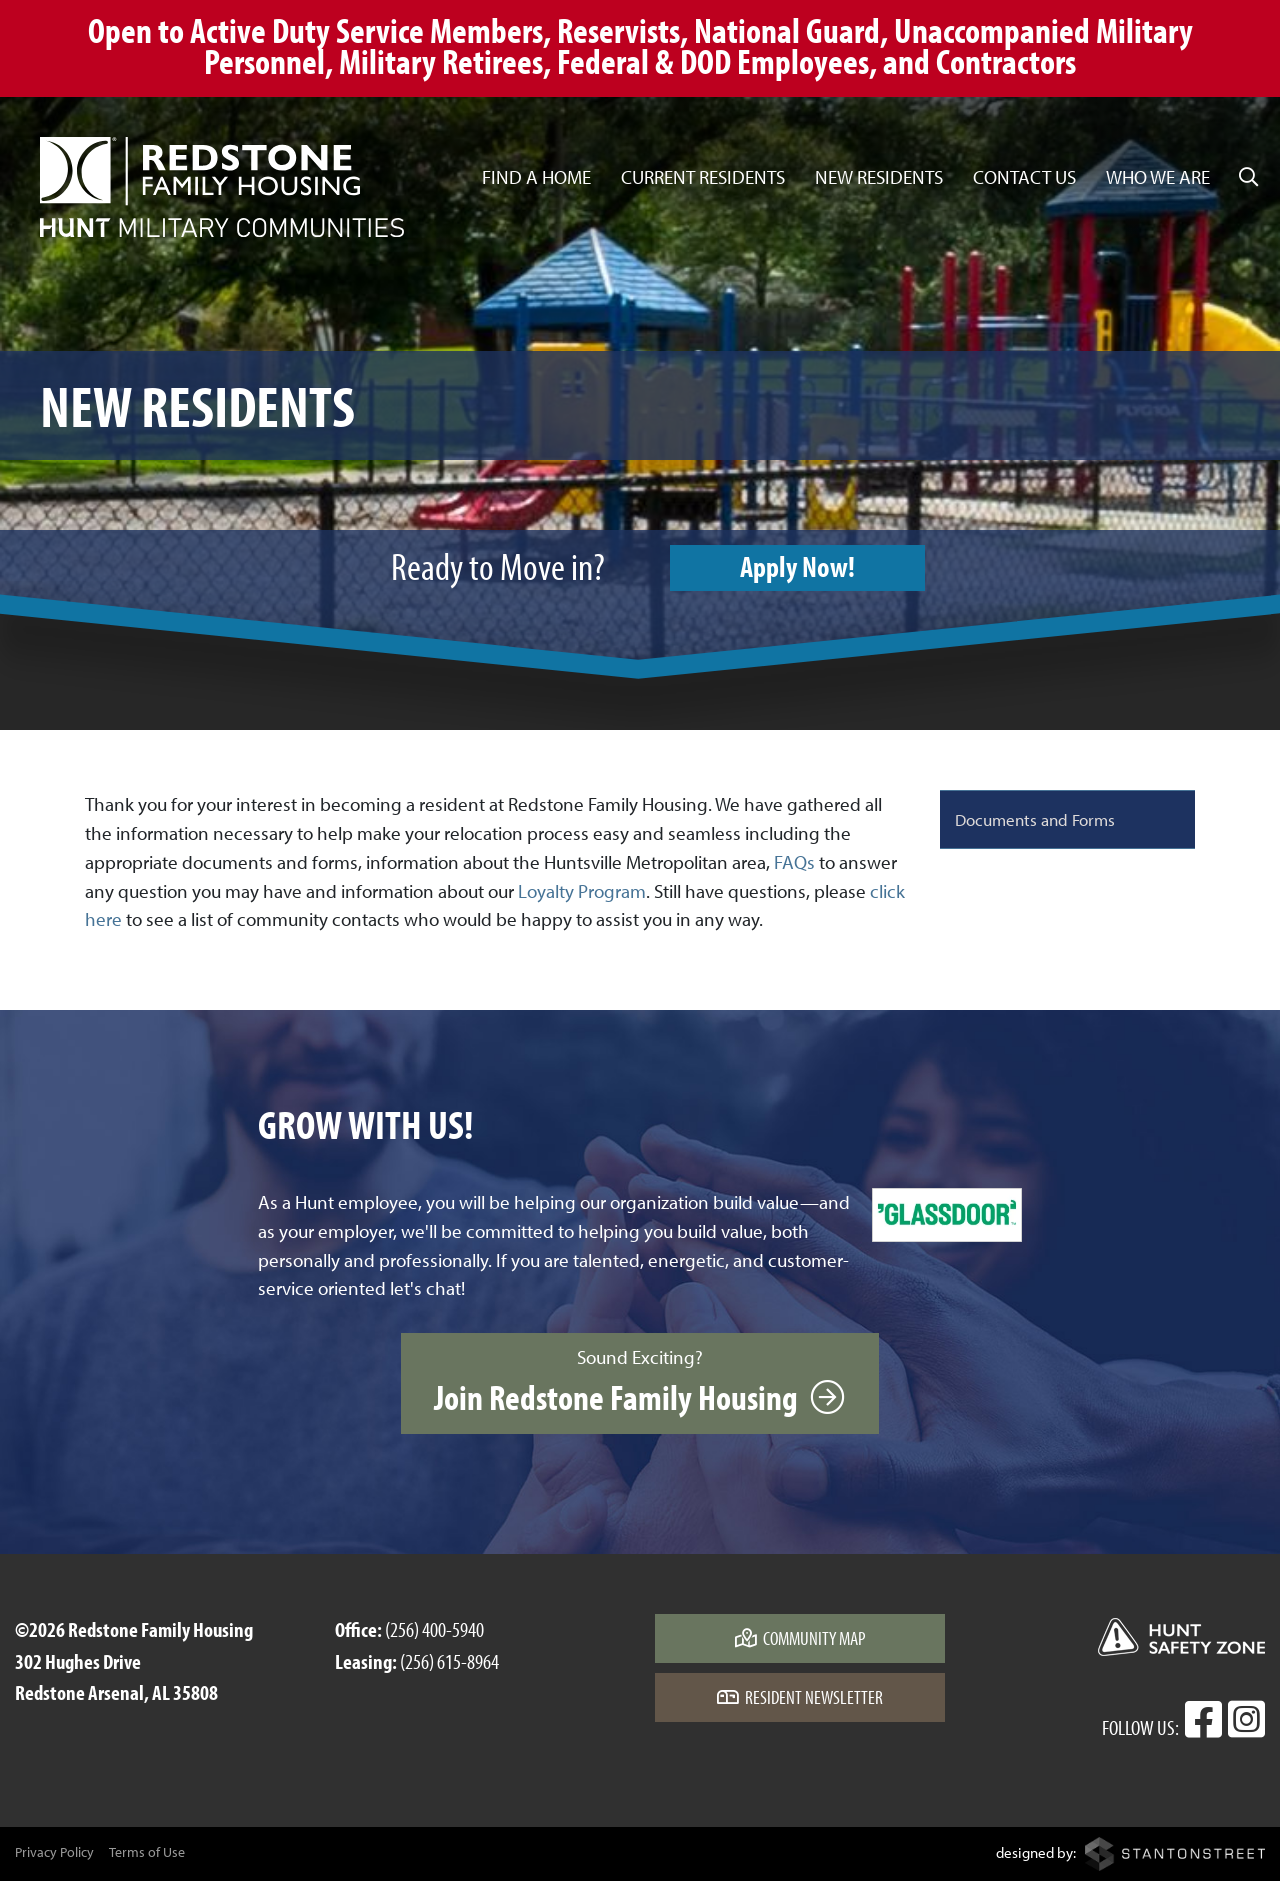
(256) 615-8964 (449, 1661)
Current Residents (703, 177)
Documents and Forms (1035, 819)
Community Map (800, 1638)
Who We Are (1158, 177)
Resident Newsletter (800, 1697)
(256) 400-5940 (434, 1629)
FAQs (794, 862)
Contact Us (1024, 177)
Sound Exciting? (639, 1382)
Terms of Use (147, 1852)
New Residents (879, 177)
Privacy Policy (54, 1852)
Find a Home (536, 177)
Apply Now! (797, 566)
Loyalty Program (582, 891)
